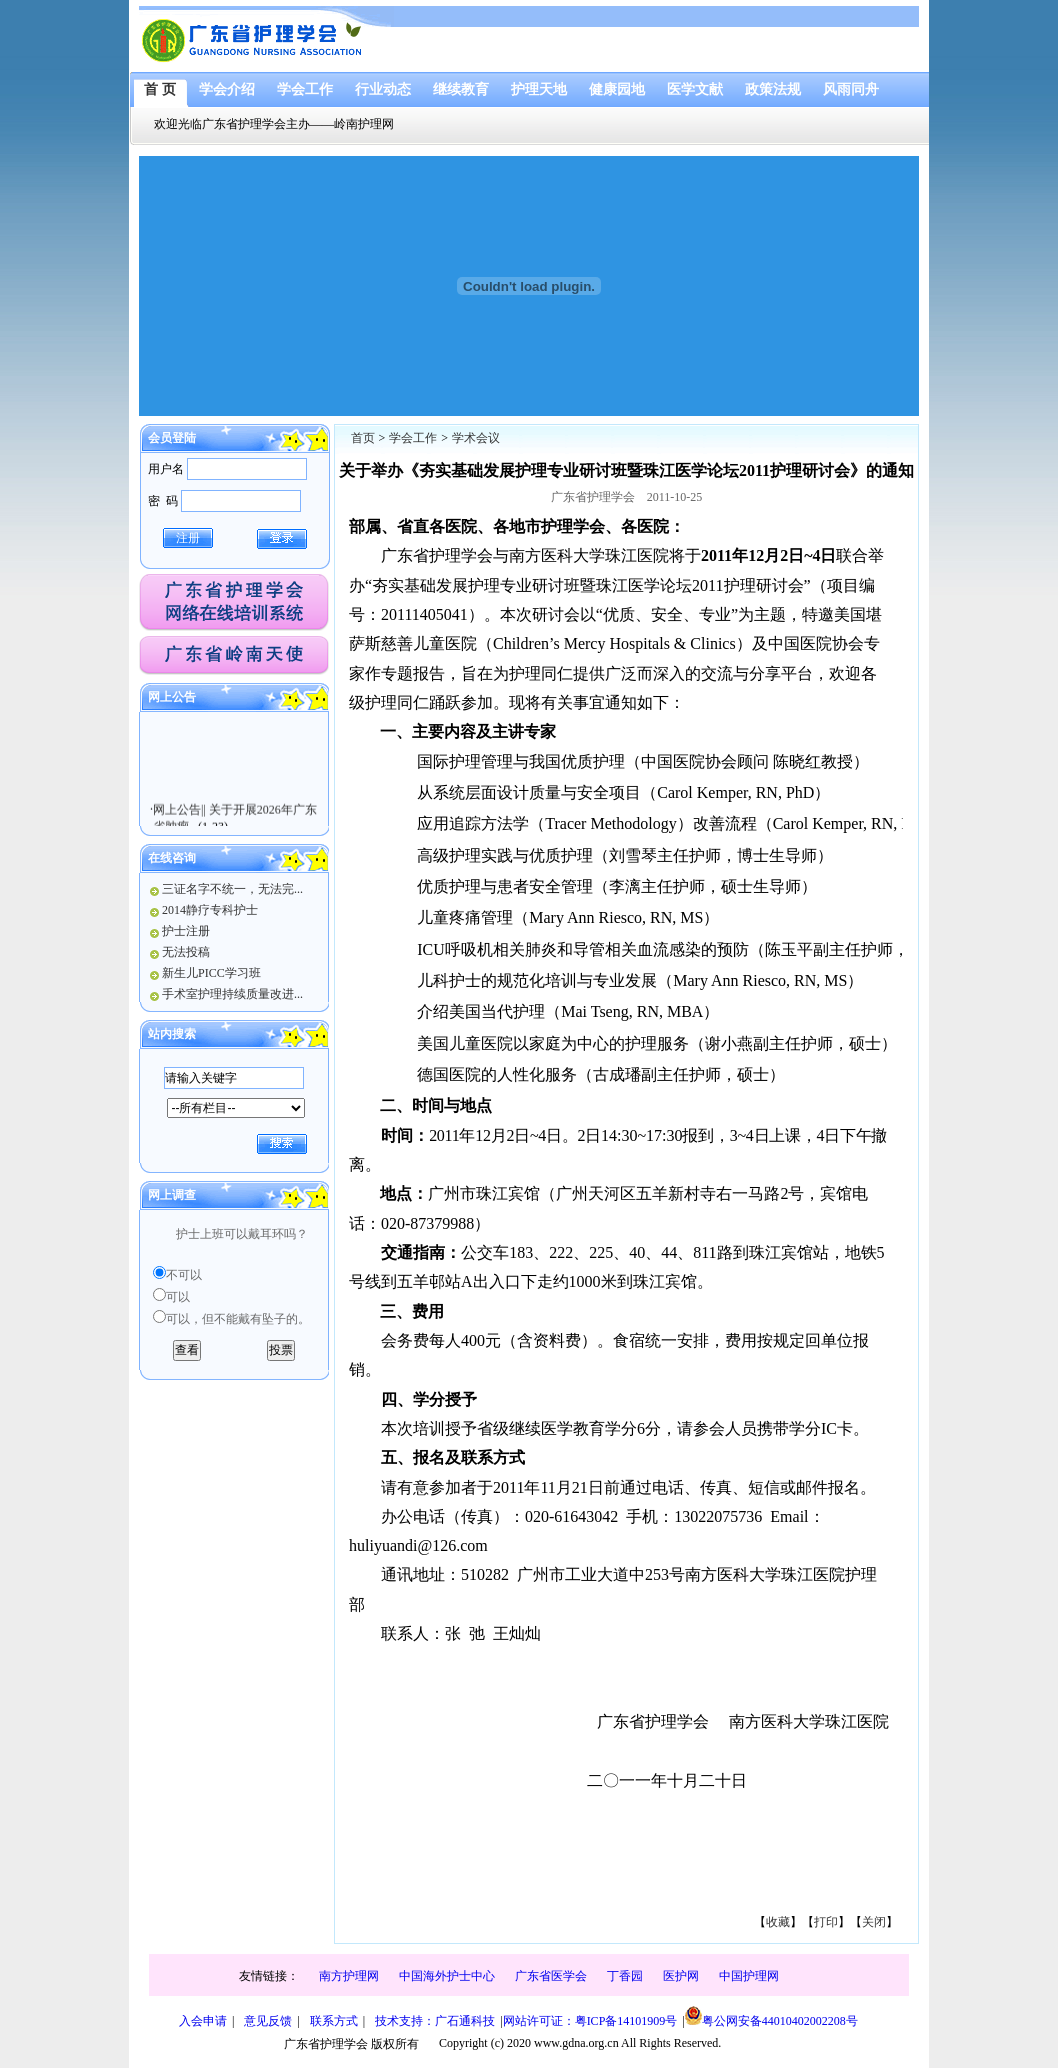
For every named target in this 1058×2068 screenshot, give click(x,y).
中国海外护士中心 (447, 1976)
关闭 (874, 1922)
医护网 (681, 1976)
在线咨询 (172, 858)
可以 (178, 1297)
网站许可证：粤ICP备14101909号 (590, 2021)
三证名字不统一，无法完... (232, 889)
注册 (188, 538)
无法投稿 (186, 952)
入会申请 (203, 2021)
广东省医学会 (551, 1976)
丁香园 (625, 1976)
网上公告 (172, 697)
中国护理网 (749, 1976)
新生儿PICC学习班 (211, 973)
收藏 (778, 1922)
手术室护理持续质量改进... (232, 994)
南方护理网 (349, 1976)
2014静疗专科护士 (210, 910)
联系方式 (334, 2021)
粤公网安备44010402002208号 (771, 2017)
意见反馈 (268, 2021)
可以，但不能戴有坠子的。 (238, 1319)
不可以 (184, 1275)
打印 (826, 1922)
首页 (363, 438)
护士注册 (186, 931)
